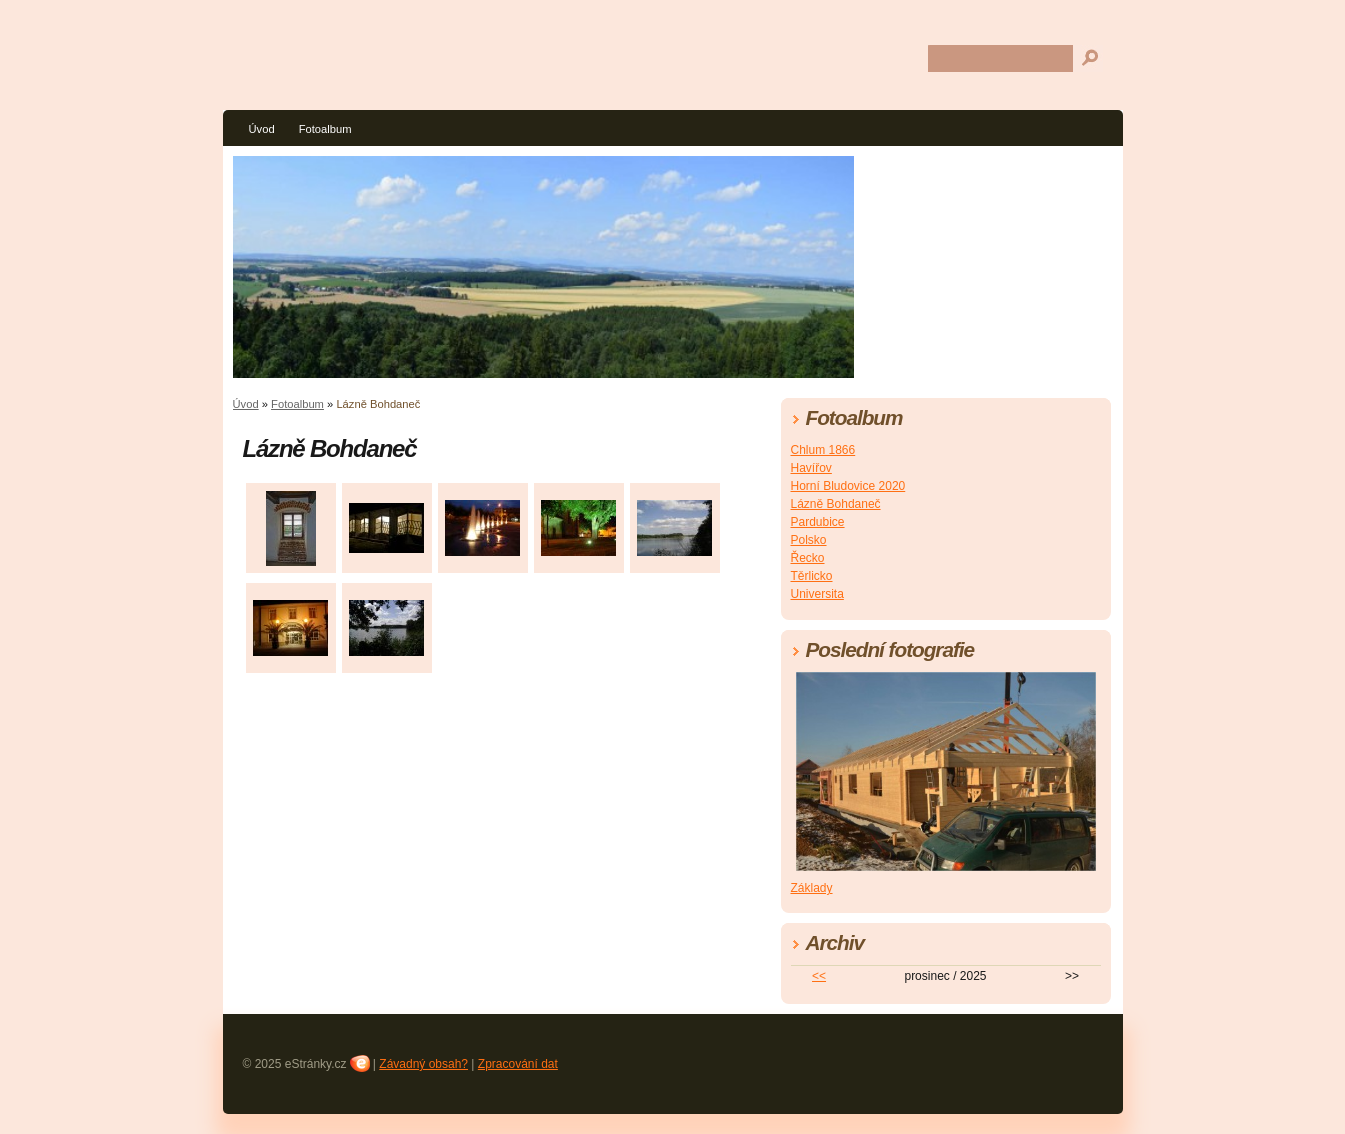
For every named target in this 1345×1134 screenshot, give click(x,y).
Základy (812, 888)
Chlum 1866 (823, 450)
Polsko (809, 540)
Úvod (262, 129)
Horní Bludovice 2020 (848, 486)
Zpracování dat (518, 1064)
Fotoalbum (325, 129)
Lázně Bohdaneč (836, 504)
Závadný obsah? (423, 1064)
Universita (817, 594)
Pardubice (818, 522)
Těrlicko (812, 576)
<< (819, 976)
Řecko (808, 558)
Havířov (811, 468)
